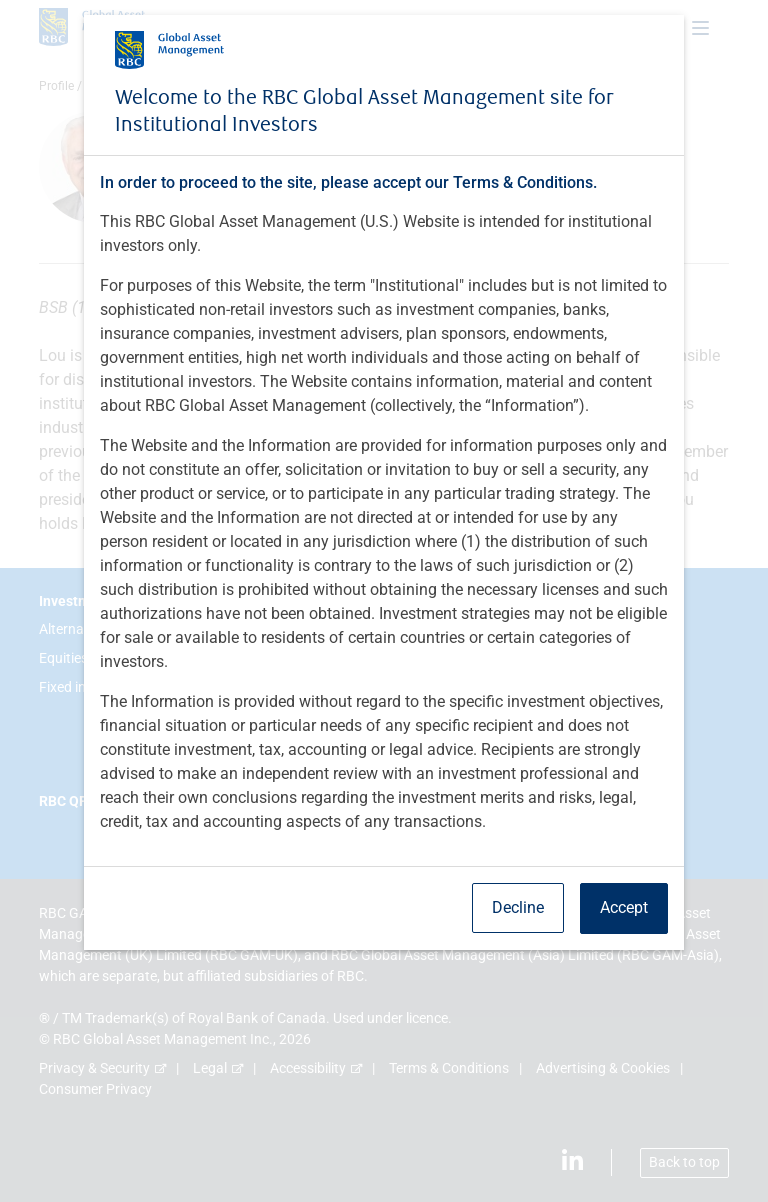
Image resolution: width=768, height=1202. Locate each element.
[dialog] (384, 601)
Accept (624, 907)
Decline (518, 907)
